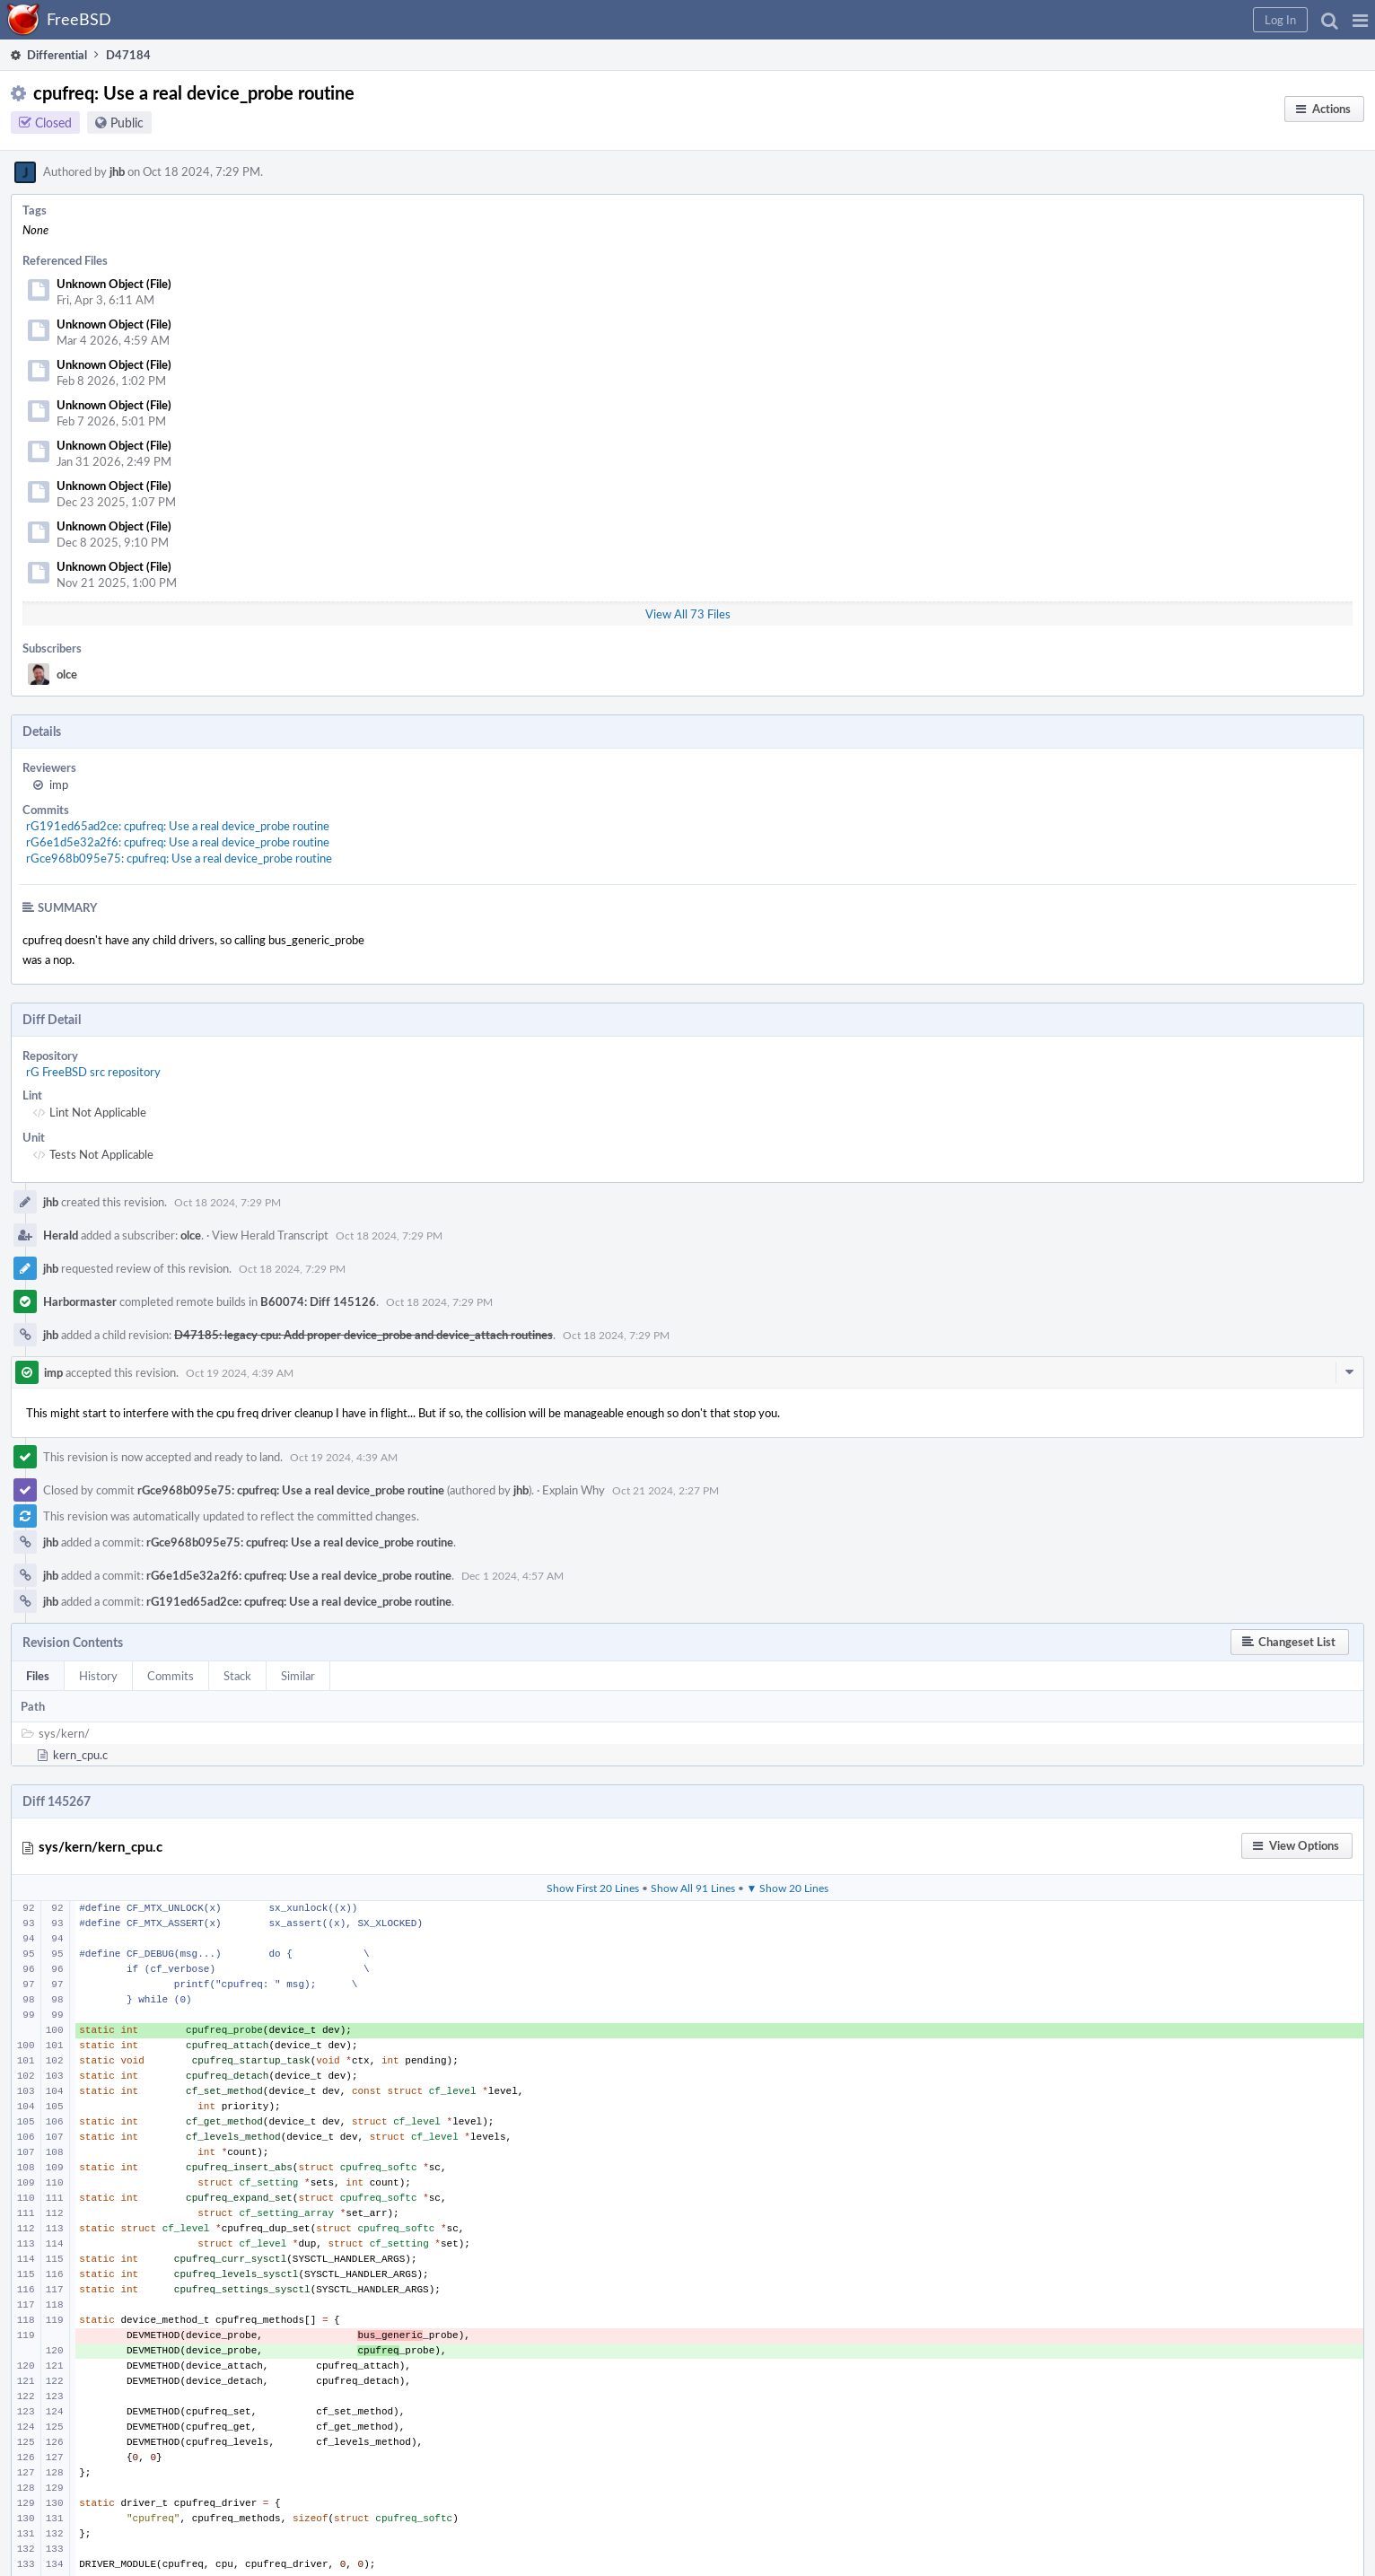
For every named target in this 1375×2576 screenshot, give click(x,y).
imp (58, 784)
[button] (1360, 19)
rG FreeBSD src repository (93, 1072)
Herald (60, 1235)
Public (127, 122)
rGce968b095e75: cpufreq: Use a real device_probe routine (179, 858)
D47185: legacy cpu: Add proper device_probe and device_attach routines (363, 1335)
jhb (117, 171)
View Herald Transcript (270, 1235)
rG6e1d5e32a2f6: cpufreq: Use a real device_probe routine (177, 842)
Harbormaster (80, 1301)
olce (67, 674)
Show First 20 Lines (593, 1887)
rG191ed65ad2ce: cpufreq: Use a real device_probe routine (177, 826)
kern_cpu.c (80, 1755)
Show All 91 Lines (693, 1887)
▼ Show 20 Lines (788, 1887)
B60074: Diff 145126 (318, 1301)
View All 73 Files (688, 614)
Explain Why (573, 1490)
